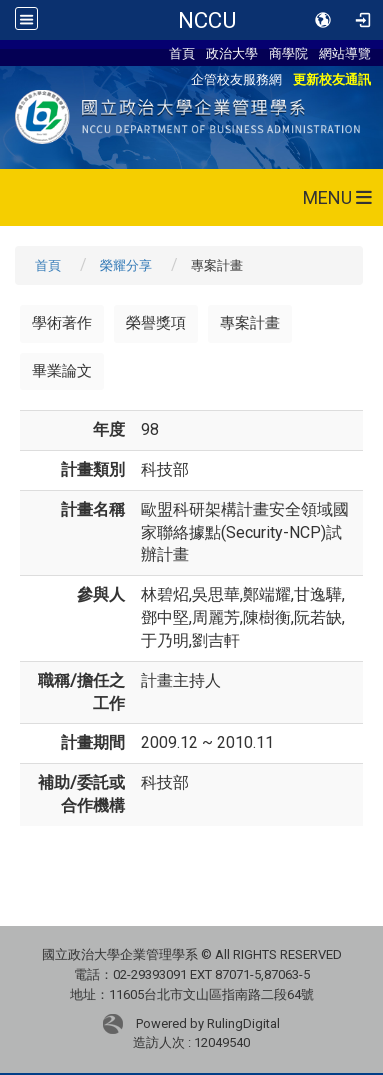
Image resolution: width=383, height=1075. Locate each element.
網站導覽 (345, 53)
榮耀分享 (126, 265)
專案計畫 (250, 323)
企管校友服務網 (236, 79)
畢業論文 (62, 371)
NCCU (207, 20)
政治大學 (232, 53)
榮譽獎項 (156, 323)
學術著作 (62, 323)
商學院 (288, 53)
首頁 (182, 53)
